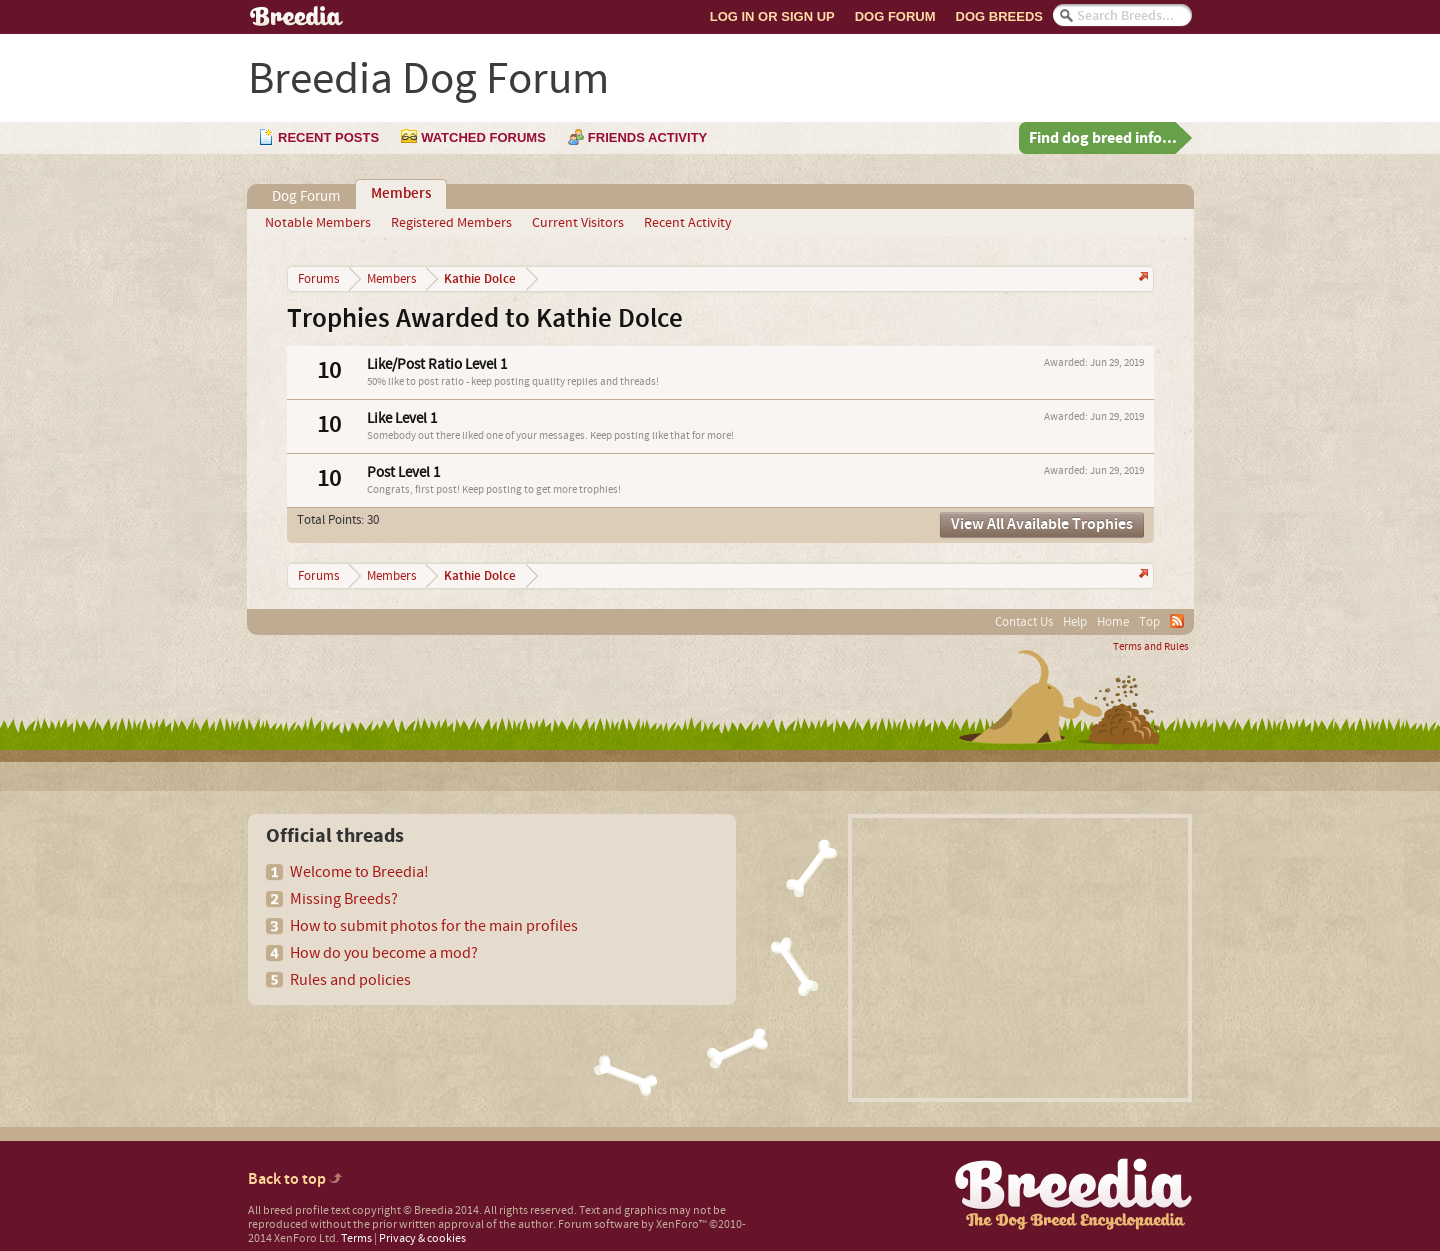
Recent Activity (688, 223)
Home (1113, 622)
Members (401, 194)
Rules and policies (350, 980)
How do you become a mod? (384, 953)
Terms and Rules (1151, 647)
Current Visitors (578, 223)
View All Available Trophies (1042, 524)
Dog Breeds (999, 16)
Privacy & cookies (422, 1238)
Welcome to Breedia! (359, 872)
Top (1149, 622)
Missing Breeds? (344, 899)
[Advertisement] (1020, 958)
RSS (1177, 621)
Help (1075, 622)
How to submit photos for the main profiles (434, 926)
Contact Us (1024, 622)
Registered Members (451, 223)
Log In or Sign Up (772, 16)
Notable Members (318, 223)
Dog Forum (895, 16)
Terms (356, 1238)
